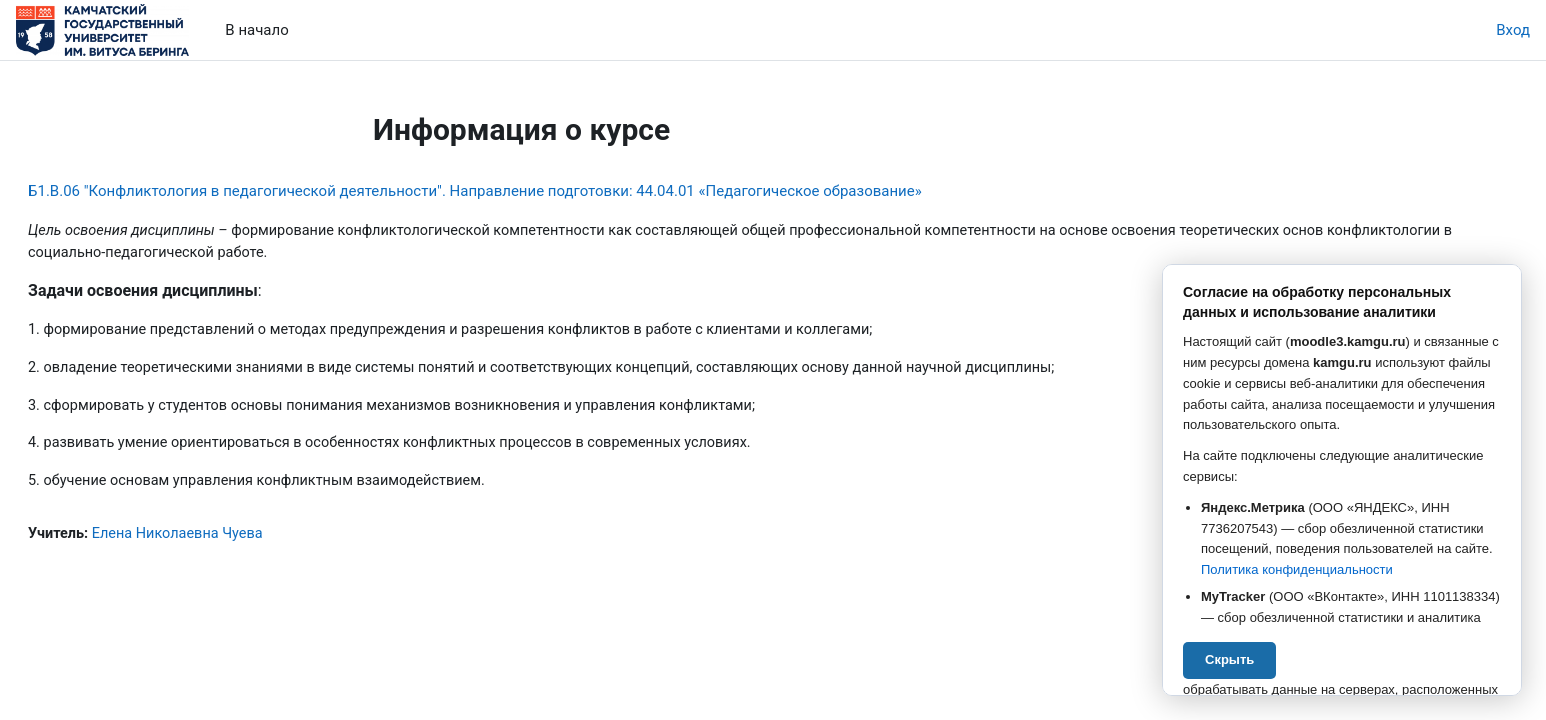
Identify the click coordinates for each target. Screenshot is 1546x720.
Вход (1513, 30)
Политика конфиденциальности (1297, 569)
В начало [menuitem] (256, 30)
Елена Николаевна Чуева (230, 540)
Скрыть (1229, 659)
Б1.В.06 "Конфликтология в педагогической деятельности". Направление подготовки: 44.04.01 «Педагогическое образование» (523, 191)
